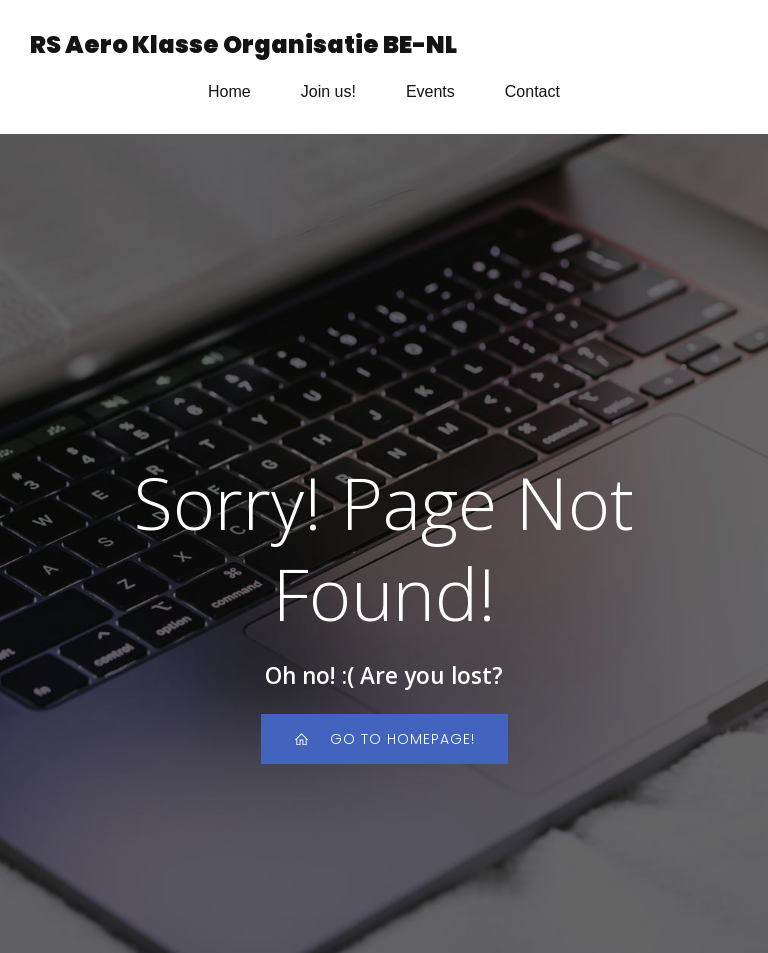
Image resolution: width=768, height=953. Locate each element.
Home (229, 91)
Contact (532, 91)
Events (430, 91)
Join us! (328, 91)
